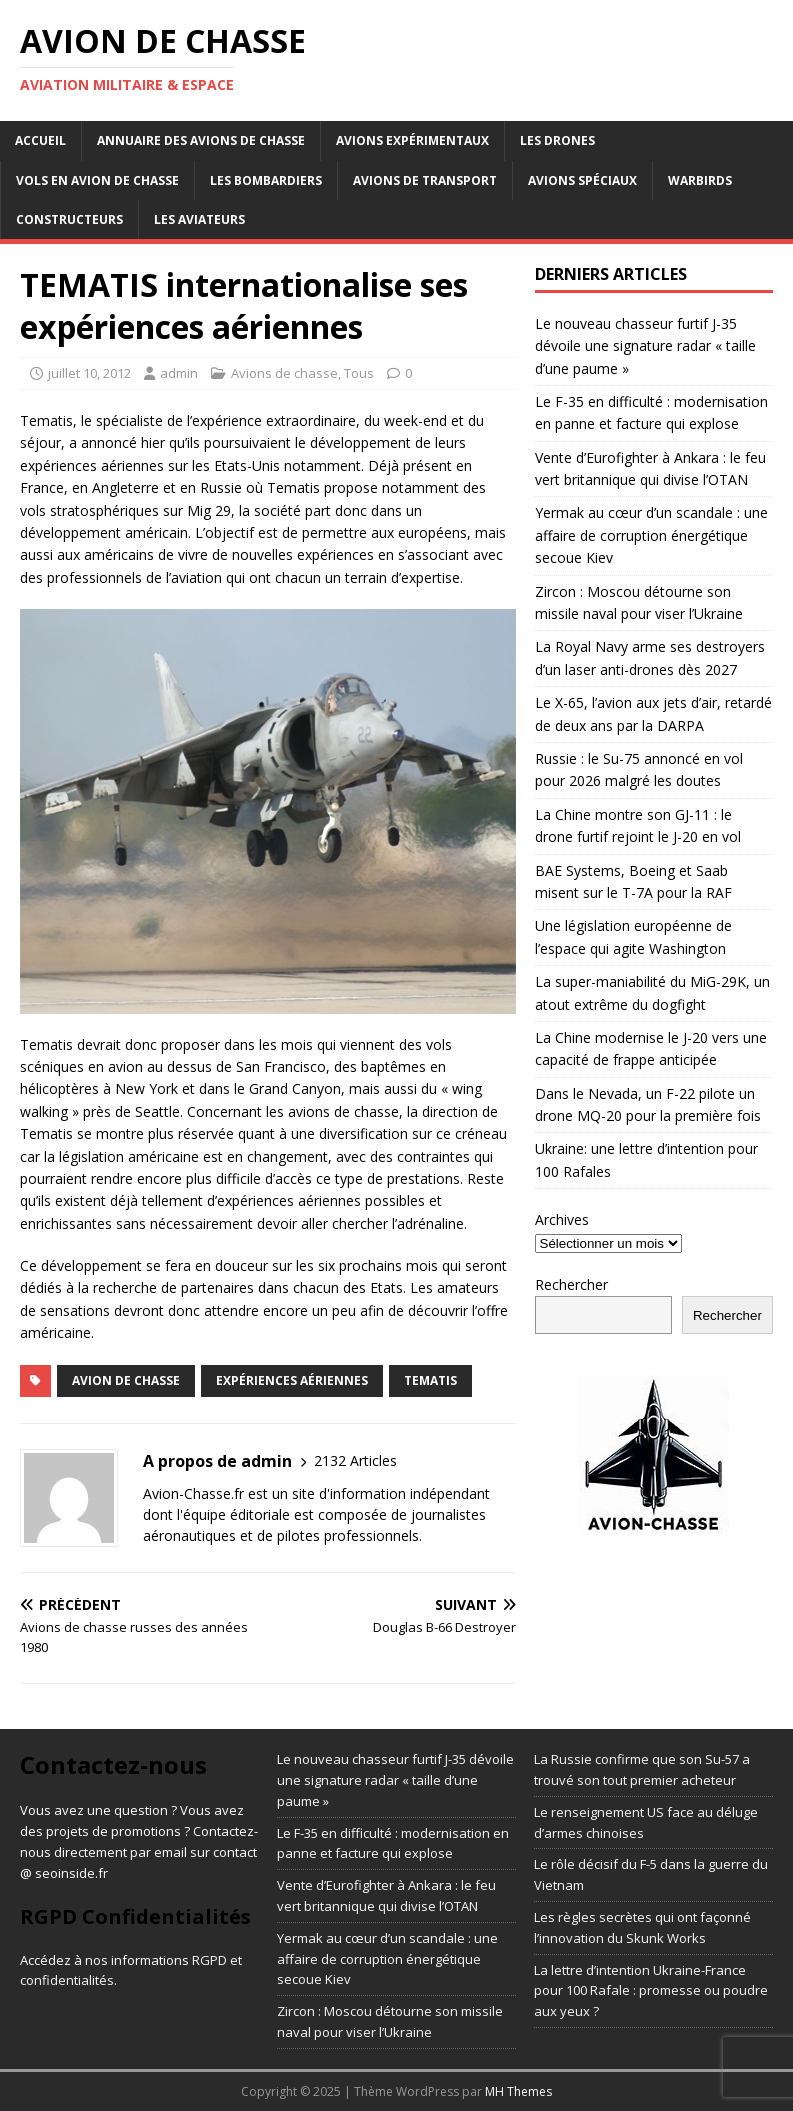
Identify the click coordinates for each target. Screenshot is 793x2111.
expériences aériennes (292, 1380)
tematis (430, 1380)
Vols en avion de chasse (97, 180)
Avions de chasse (284, 373)
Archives (562, 1219)
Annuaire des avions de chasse (201, 140)
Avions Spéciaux (582, 180)
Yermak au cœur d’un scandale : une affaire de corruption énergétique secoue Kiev (651, 535)
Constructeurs (69, 219)
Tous (359, 373)
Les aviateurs (199, 219)
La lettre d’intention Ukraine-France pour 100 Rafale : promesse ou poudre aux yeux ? (651, 1991)
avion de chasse (126, 1380)
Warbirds (700, 180)
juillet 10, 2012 (89, 373)
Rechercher (571, 1284)
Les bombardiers (266, 180)
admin (179, 373)
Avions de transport (425, 180)
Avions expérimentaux (412, 140)
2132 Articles (355, 1460)
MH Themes (518, 2091)
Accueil (40, 140)
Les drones (557, 140)
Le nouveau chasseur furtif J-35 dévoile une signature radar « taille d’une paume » (645, 346)
